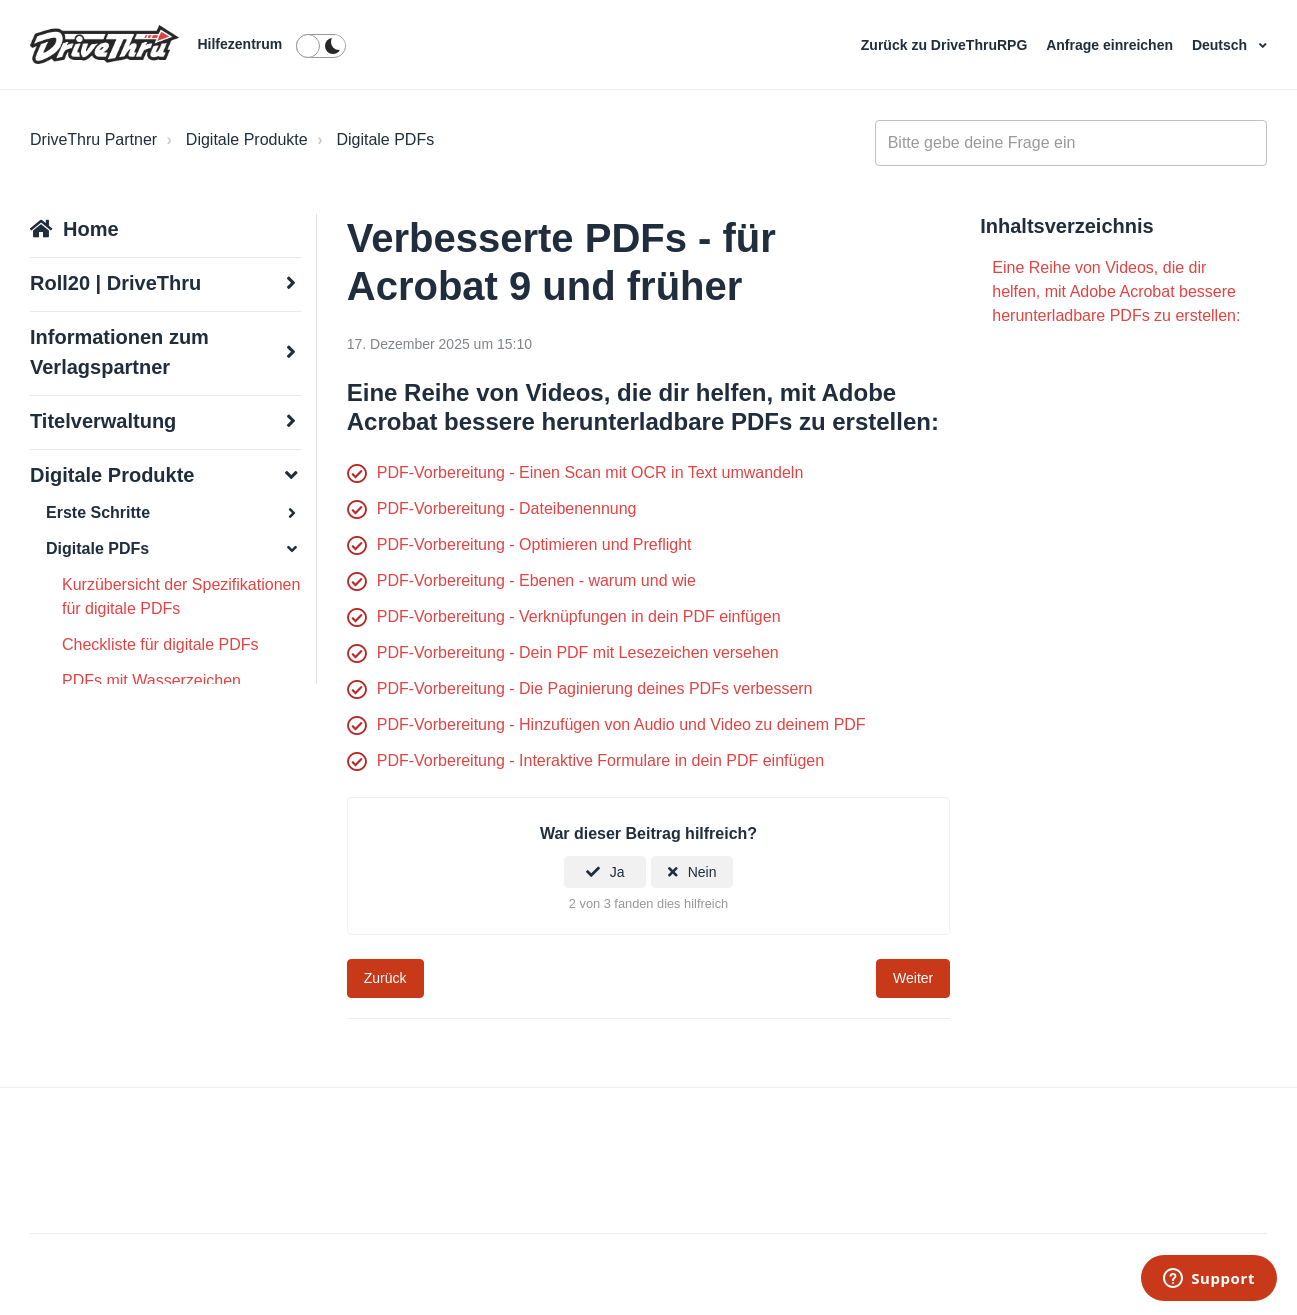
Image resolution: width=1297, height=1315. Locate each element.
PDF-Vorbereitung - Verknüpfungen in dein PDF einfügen (579, 616)
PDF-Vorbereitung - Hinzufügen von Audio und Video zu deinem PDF (621, 724)
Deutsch (1221, 45)
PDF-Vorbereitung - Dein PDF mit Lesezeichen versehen (578, 652)
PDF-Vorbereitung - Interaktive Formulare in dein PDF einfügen (600, 760)
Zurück (385, 978)
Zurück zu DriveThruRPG (946, 45)
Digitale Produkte (247, 139)
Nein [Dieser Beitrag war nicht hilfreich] (702, 872)
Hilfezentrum (239, 44)
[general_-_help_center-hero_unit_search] (1071, 143)
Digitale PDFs (385, 139)
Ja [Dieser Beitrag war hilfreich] (617, 872)
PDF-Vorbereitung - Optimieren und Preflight (534, 544)
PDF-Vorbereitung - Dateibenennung (507, 508)
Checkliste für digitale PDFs (160, 644)
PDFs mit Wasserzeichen (151, 680)
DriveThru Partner (93, 139)
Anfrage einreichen (1111, 45)
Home (91, 229)
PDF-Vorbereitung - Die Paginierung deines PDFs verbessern (595, 688)
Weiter (913, 978)
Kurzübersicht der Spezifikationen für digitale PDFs (181, 596)
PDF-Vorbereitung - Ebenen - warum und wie (536, 580)
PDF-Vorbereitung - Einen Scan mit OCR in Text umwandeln (590, 472)
